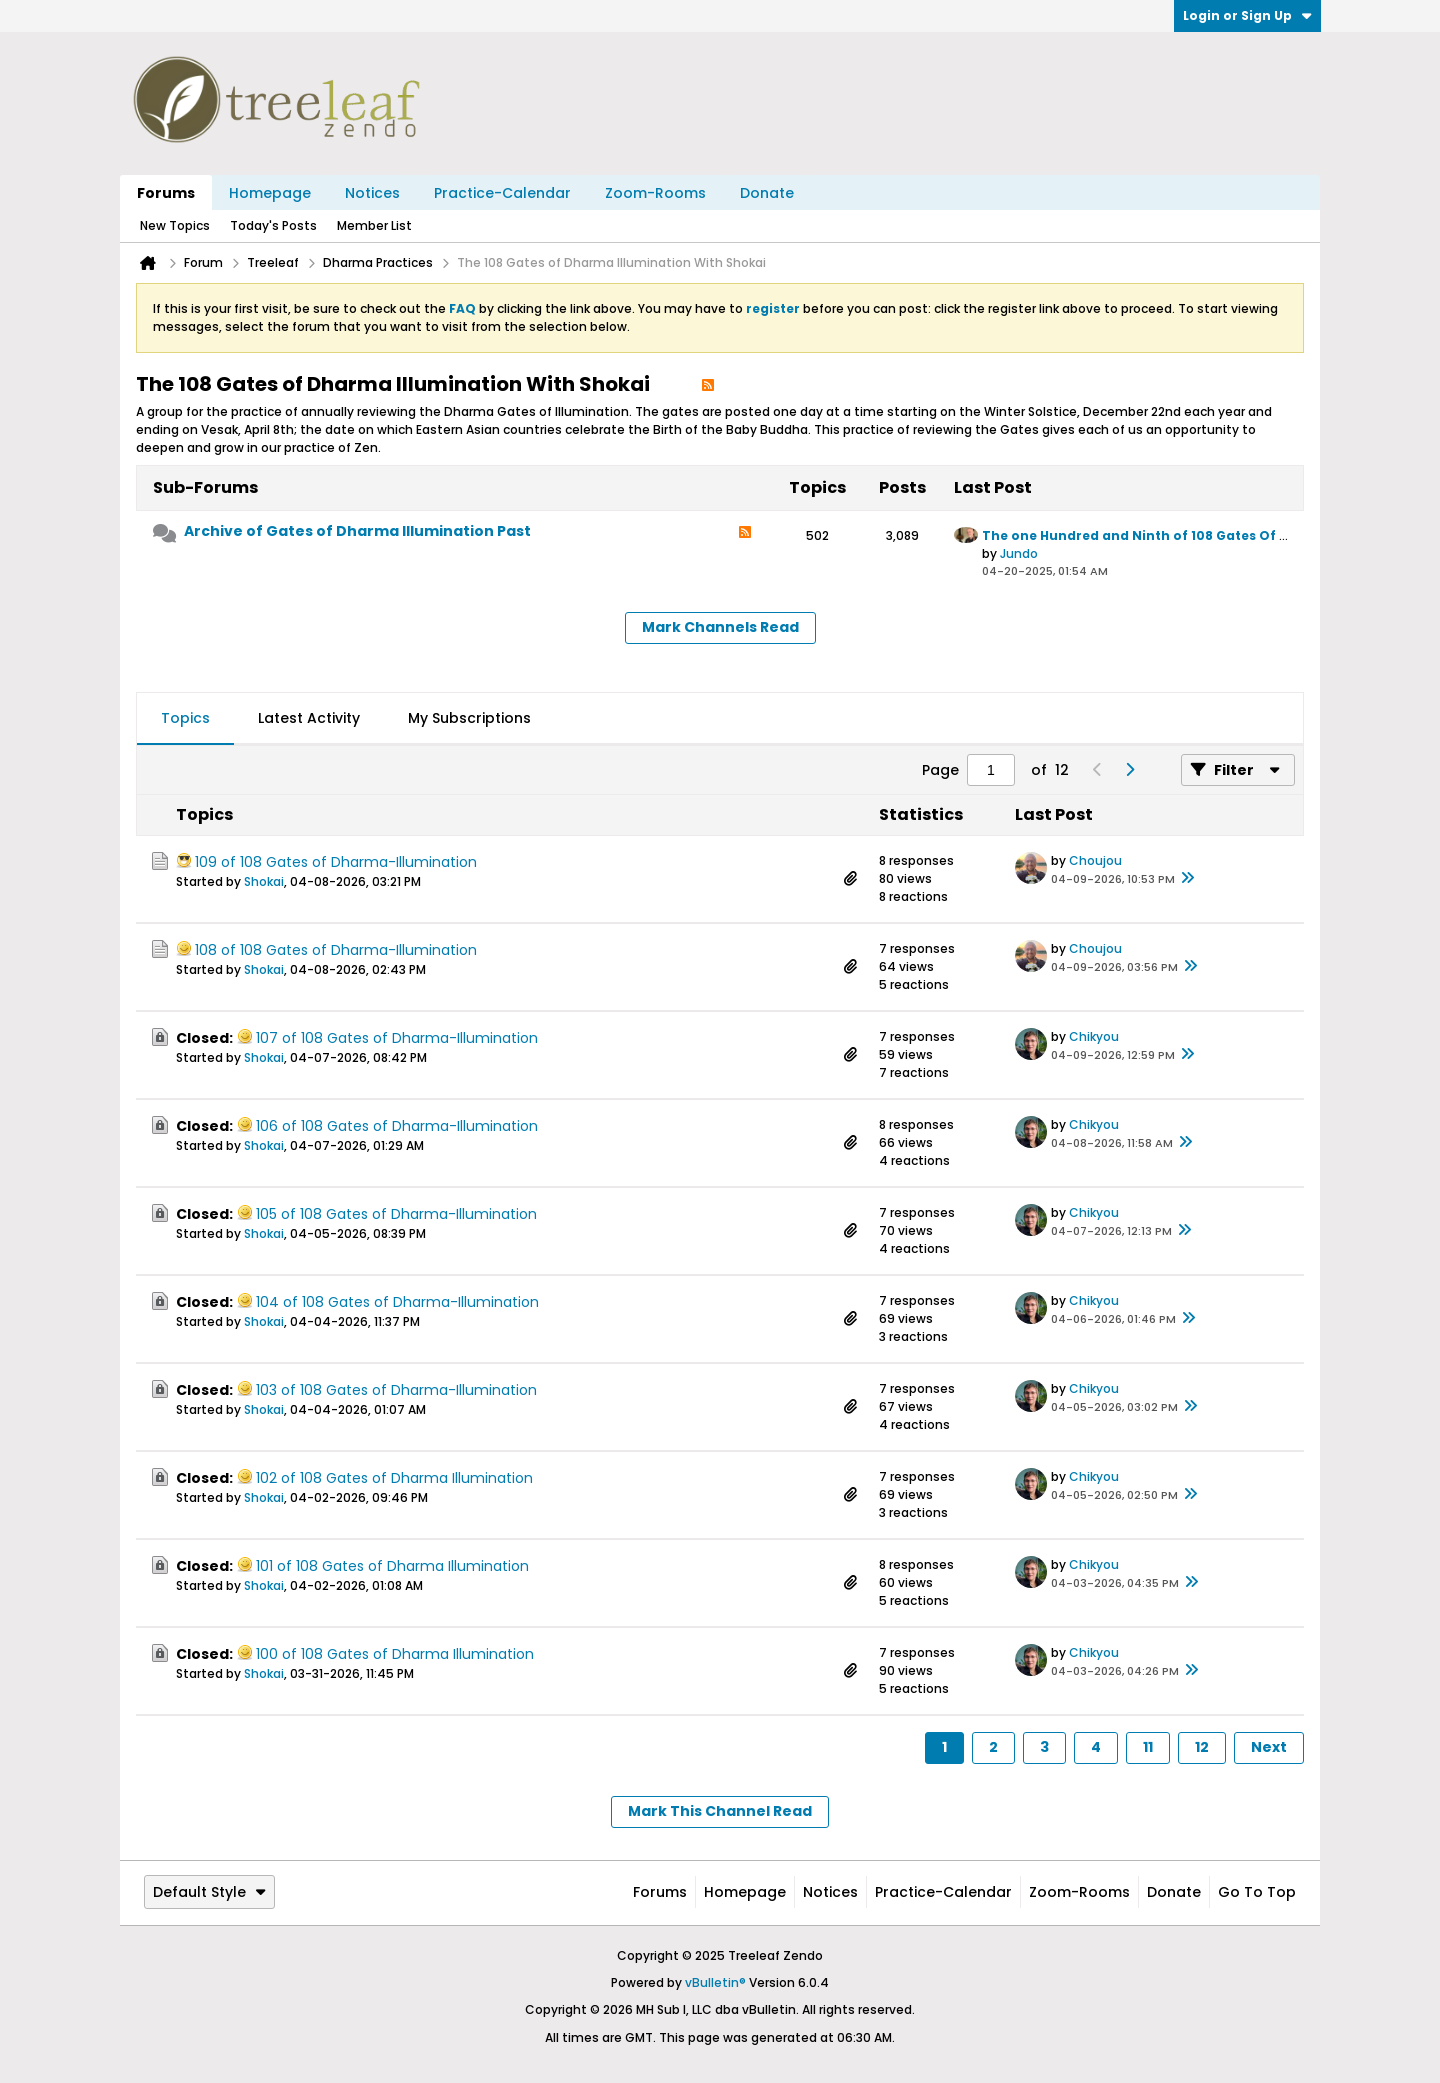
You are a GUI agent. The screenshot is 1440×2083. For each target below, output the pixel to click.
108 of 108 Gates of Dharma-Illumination (336, 950)
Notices (372, 193)
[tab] (185, 719)
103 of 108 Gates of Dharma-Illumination (396, 1390)
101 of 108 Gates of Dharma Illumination (392, 1566)
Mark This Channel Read (720, 1811)
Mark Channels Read (720, 627)
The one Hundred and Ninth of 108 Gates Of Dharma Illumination (1203, 535)
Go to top (1257, 1892)
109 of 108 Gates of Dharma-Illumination (336, 862)
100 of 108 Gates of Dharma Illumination (395, 1654)
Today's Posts (273, 225)
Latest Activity (309, 718)
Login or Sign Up (1247, 15)
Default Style (209, 1892)
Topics (185, 718)
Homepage (270, 193)
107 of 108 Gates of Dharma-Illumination (397, 1038)
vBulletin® (715, 1982)
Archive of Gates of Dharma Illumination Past (357, 531)
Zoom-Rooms (655, 193)
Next (1269, 1747)
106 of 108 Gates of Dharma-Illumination (397, 1126)
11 (1148, 1747)
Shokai (264, 881)
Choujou (1095, 860)
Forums (166, 193)
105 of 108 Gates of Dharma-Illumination (396, 1214)
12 (1202, 1747)
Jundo (1019, 553)
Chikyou (1094, 1036)
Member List (374, 225)
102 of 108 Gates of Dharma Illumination (394, 1478)
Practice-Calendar (502, 193)
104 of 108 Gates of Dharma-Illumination (397, 1302)
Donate (767, 193)
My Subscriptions (469, 718)
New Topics (175, 225)
